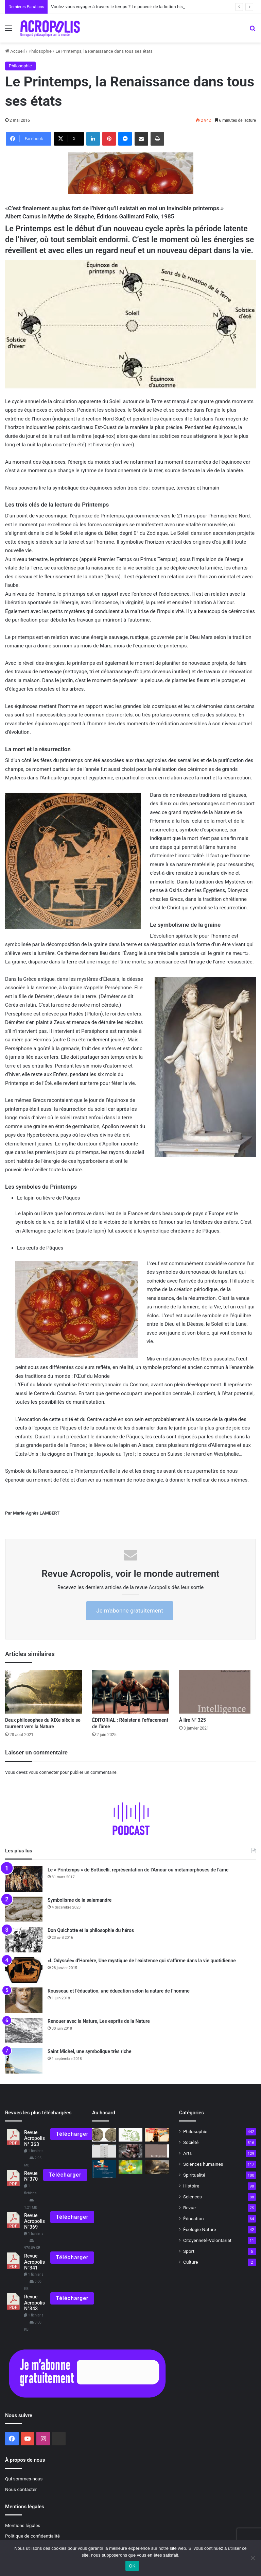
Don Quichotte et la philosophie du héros (91, 1930)
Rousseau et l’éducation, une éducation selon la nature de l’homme (119, 1991)
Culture (190, 2262)
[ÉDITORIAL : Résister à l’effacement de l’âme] (130, 1691)
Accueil (15, 51)
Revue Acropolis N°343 (34, 2303)
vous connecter (44, 1772)
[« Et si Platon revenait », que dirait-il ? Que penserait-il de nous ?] (157, 2167)
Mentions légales (22, 2525)
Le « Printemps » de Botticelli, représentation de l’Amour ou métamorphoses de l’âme (138, 1869)
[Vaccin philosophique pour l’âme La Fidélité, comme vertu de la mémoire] (104, 2134)
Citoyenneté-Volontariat (207, 2240)
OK (132, 2566)
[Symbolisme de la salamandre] (23, 1909)
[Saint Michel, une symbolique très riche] (23, 2061)
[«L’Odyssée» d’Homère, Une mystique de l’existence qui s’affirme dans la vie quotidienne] (23, 1970)
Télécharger (72, 2134)
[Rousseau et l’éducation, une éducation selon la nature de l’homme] (23, 2000)
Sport (188, 2251)
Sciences (192, 2196)
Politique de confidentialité (32, 2536)
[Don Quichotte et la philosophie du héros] (23, 1939)
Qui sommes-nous (23, 2478)
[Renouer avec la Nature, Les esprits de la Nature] (23, 2030)
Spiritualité (194, 2175)
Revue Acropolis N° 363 (34, 2138)
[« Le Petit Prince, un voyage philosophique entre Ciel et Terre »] (104, 2169)
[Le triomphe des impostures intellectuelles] (157, 2134)
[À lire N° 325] (217, 1691)
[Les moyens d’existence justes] (130, 2167)
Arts (187, 2153)
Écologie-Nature (199, 2229)
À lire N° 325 (192, 1720)
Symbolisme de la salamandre (79, 1900)
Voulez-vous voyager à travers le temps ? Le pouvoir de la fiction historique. (124, 6)
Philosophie (40, 51)
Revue (189, 2207)
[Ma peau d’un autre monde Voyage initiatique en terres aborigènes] (130, 2151)
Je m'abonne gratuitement (129, 1610)
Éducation (193, 2218)
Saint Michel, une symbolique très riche (90, 2051)
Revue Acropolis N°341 (34, 2262)
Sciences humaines (203, 2164)
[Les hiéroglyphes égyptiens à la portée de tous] (104, 2151)
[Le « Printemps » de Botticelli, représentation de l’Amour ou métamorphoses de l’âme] (23, 1879)
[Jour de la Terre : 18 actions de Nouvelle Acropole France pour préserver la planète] (130, 2134)
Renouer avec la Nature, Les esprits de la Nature (99, 2021)
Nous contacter (21, 2489)
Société (190, 2142)
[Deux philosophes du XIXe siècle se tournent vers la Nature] (43, 1691)
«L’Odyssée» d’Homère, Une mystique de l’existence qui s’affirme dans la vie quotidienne (142, 1960)
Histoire (191, 2186)
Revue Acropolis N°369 (34, 2221)
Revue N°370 (31, 2176)
